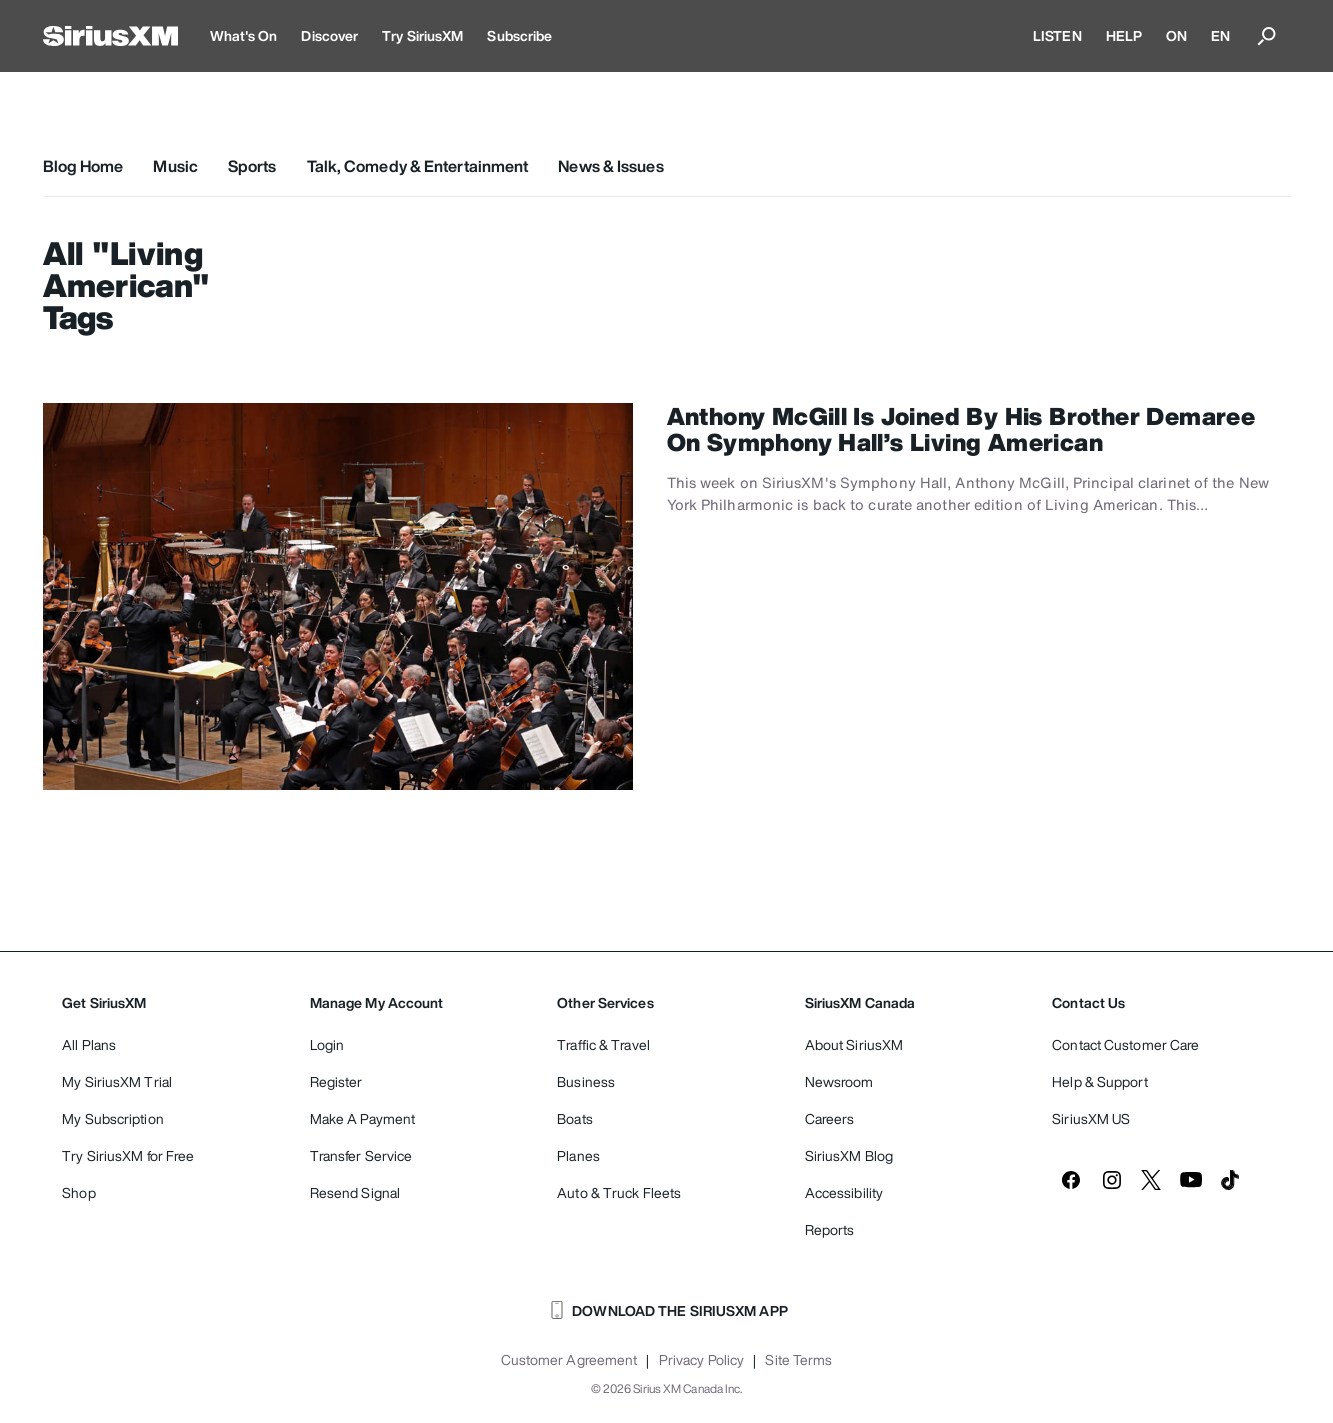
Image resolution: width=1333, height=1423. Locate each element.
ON (1176, 35)
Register (336, 1081)
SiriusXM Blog (849, 1155)
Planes (578, 1155)
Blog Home (83, 166)
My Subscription (113, 1118)
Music (175, 166)
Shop (78, 1192)
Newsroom (839, 1081)
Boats (575, 1118)
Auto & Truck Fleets (619, 1192)
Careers (830, 1118)
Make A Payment (362, 1118)
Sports (252, 166)
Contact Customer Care (1125, 1044)
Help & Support (1099, 1081)
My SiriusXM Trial (117, 1081)
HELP (1124, 35)
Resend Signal (355, 1192)
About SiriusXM (854, 1044)
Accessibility (844, 1192)
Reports (830, 1229)
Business (586, 1081)
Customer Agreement (569, 1360)
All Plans (89, 1044)
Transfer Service (361, 1155)
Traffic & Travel (603, 1044)
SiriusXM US (1091, 1118)
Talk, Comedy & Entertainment (418, 166)
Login (327, 1044)
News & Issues (610, 166)
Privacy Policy (701, 1360)
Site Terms (798, 1360)
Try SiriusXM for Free (128, 1155)
